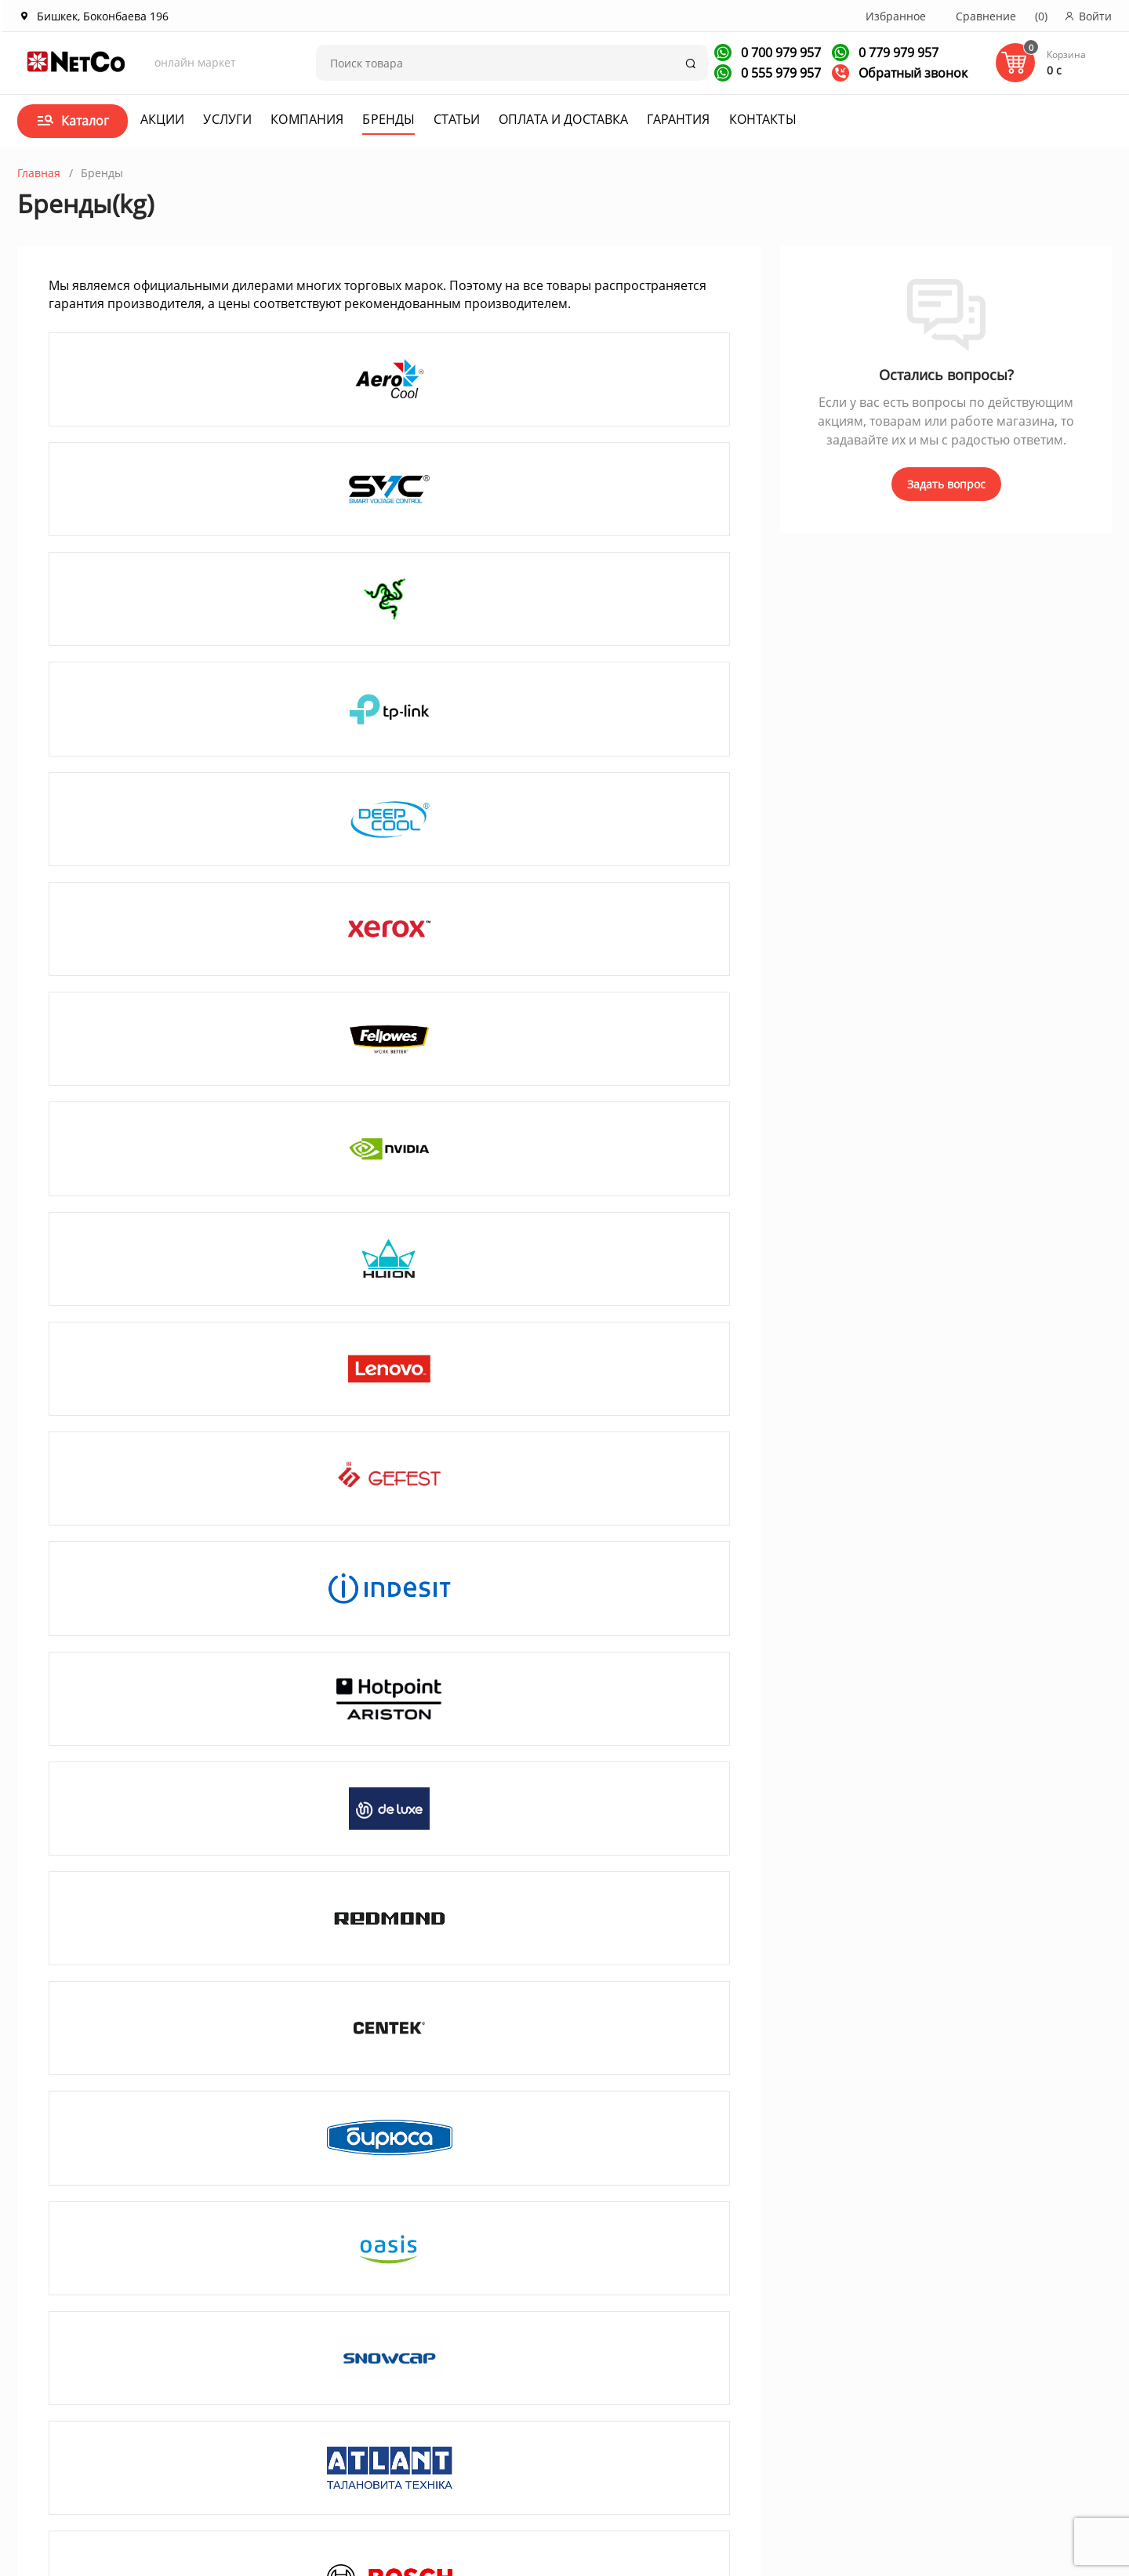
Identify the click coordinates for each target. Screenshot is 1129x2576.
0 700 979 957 (779, 52)
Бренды (388, 119)
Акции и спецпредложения (381, 2362)
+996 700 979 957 (700, 2389)
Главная (38, 172)
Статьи (457, 119)
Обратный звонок (899, 73)
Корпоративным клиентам (203, 2382)
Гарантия (678, 119)
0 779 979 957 (896, 52)
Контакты (763, 119)
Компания (306, 119)
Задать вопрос (946, 484)
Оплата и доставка (563, 119)
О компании (164, 2362)
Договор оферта (530, 2382)
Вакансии (157, 2403)
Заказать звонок (690, 2413)
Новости (330, 2403)
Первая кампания (914, 2490)
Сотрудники (163, 2423)
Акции (162, 119)
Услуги (227, 119)
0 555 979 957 (779, 73)
